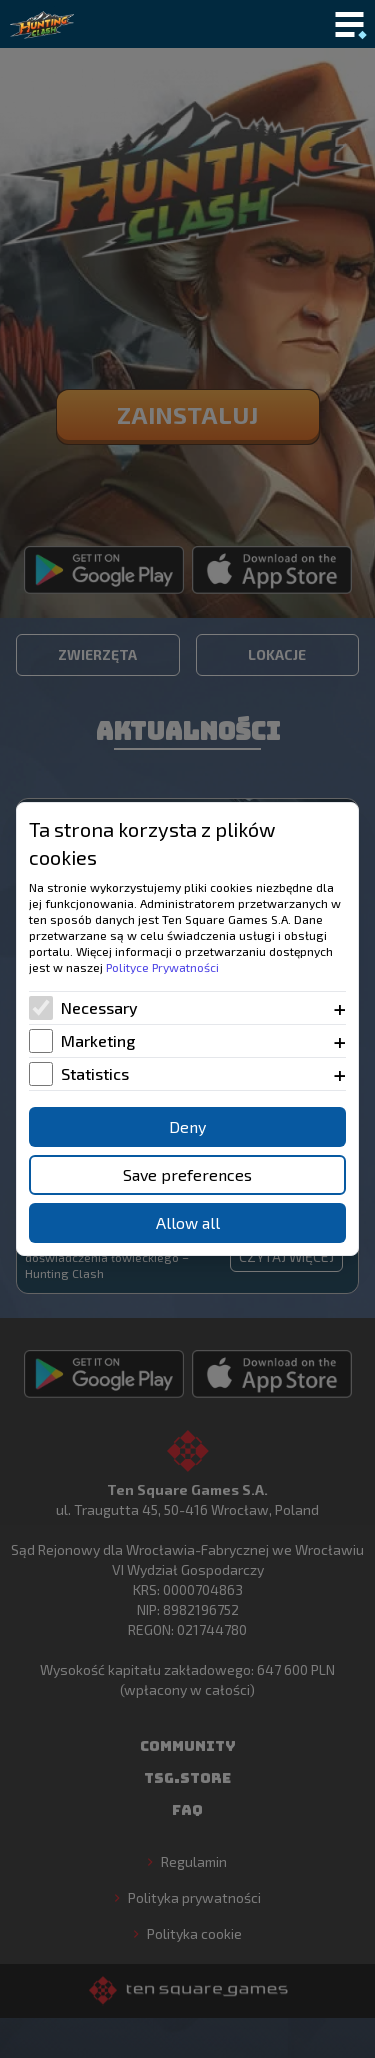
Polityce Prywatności (162, 967)
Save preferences (187, 1174)
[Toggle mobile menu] (349, 26)
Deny (187, 1126)
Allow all (188, 1222)
